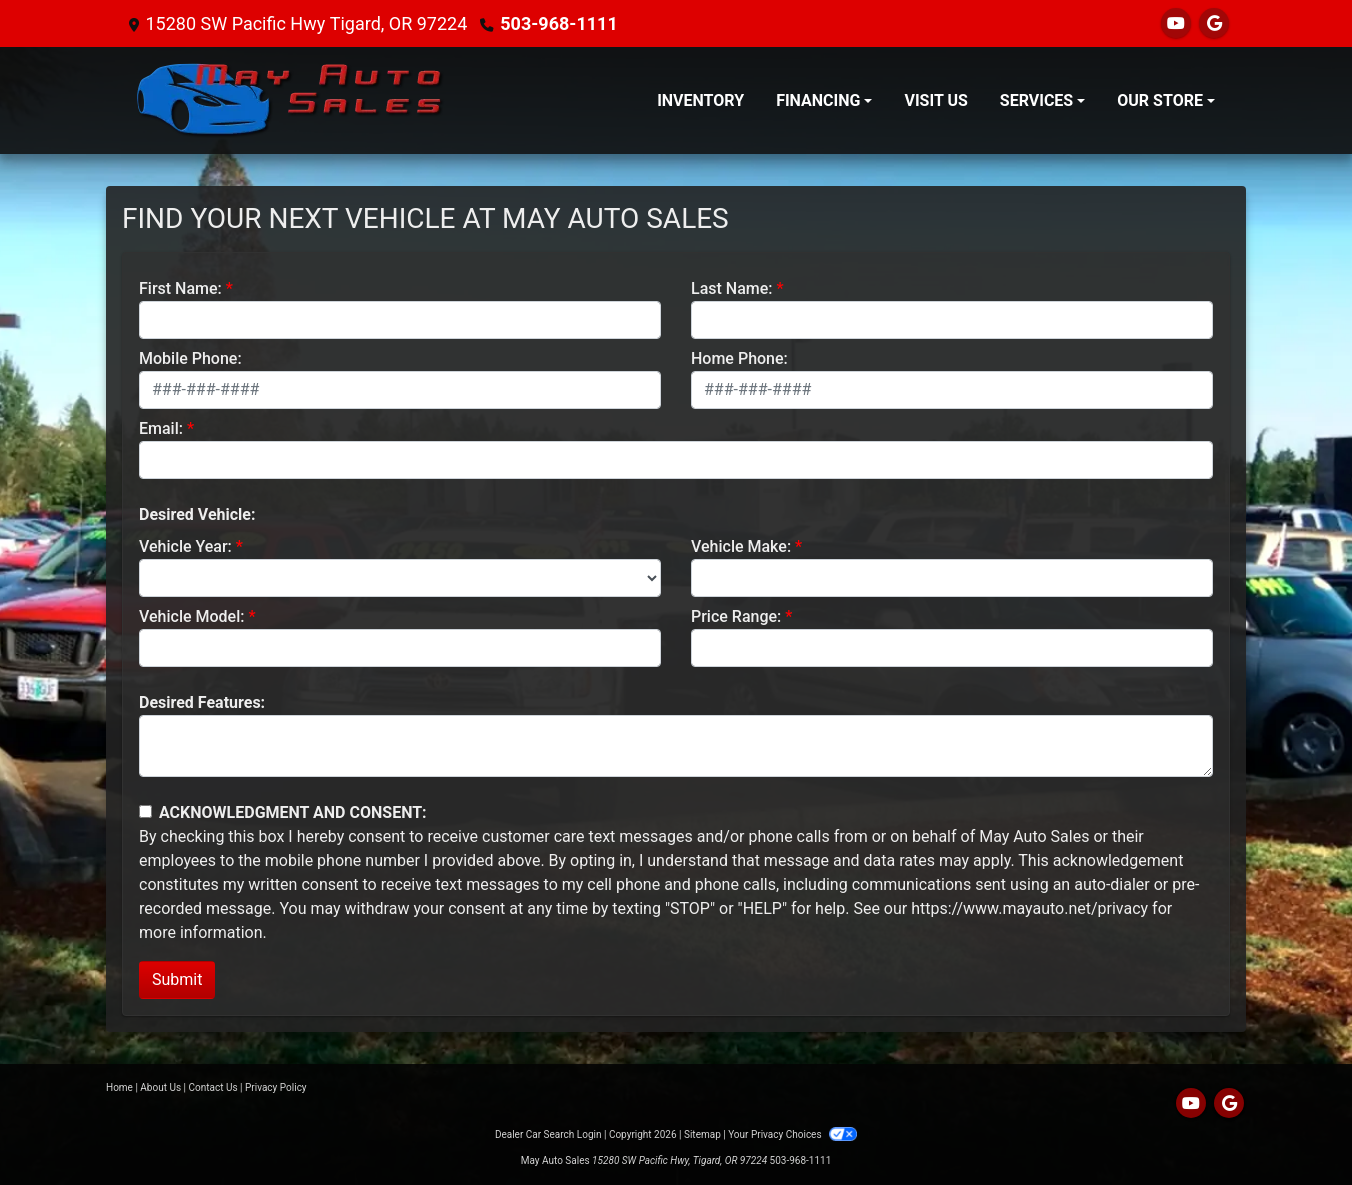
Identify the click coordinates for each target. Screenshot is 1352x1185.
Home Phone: (739, 358)
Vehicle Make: (741, 546)
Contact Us (213, 1087)
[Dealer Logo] (291, 100)
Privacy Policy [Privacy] (276, 1087)
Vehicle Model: (191, 616)
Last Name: (732, 288)
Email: (161, 428)
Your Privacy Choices (792, 1134)
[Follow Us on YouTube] (1176, 23)
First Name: (180, 288)
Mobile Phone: (190, 358)
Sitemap (702, 1134)
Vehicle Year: (185, 546)
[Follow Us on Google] (1214, 23)
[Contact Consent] (145, 811)
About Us (160, 1087)
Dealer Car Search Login (548, 1134)
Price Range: (736, 616)
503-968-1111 (558, 23)
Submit (177, 979)
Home (119, 1087)
